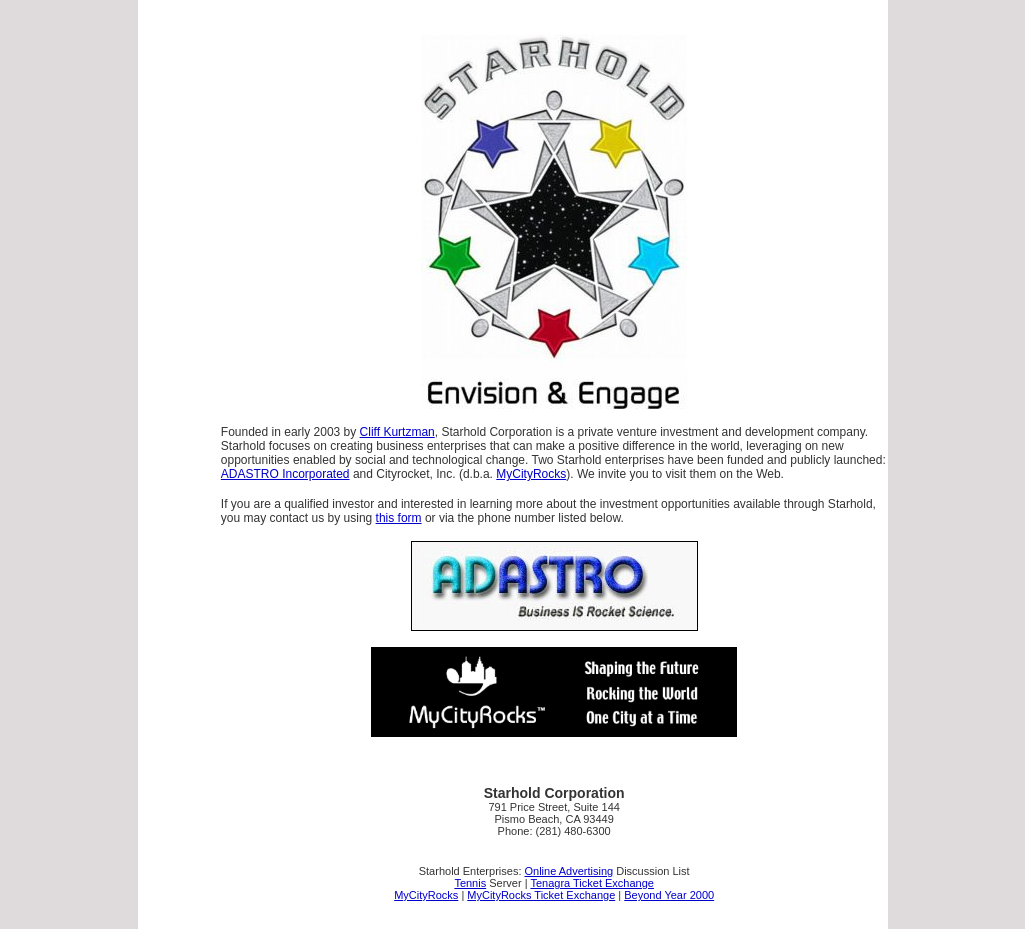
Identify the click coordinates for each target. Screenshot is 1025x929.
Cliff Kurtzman (397, 432)
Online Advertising (569, 871)
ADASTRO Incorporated (285, 474)
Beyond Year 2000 (669, 895)
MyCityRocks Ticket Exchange (541, 895)
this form (399, 518)
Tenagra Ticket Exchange (592, 883)
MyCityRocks (531, 474)
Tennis (470, 883)
